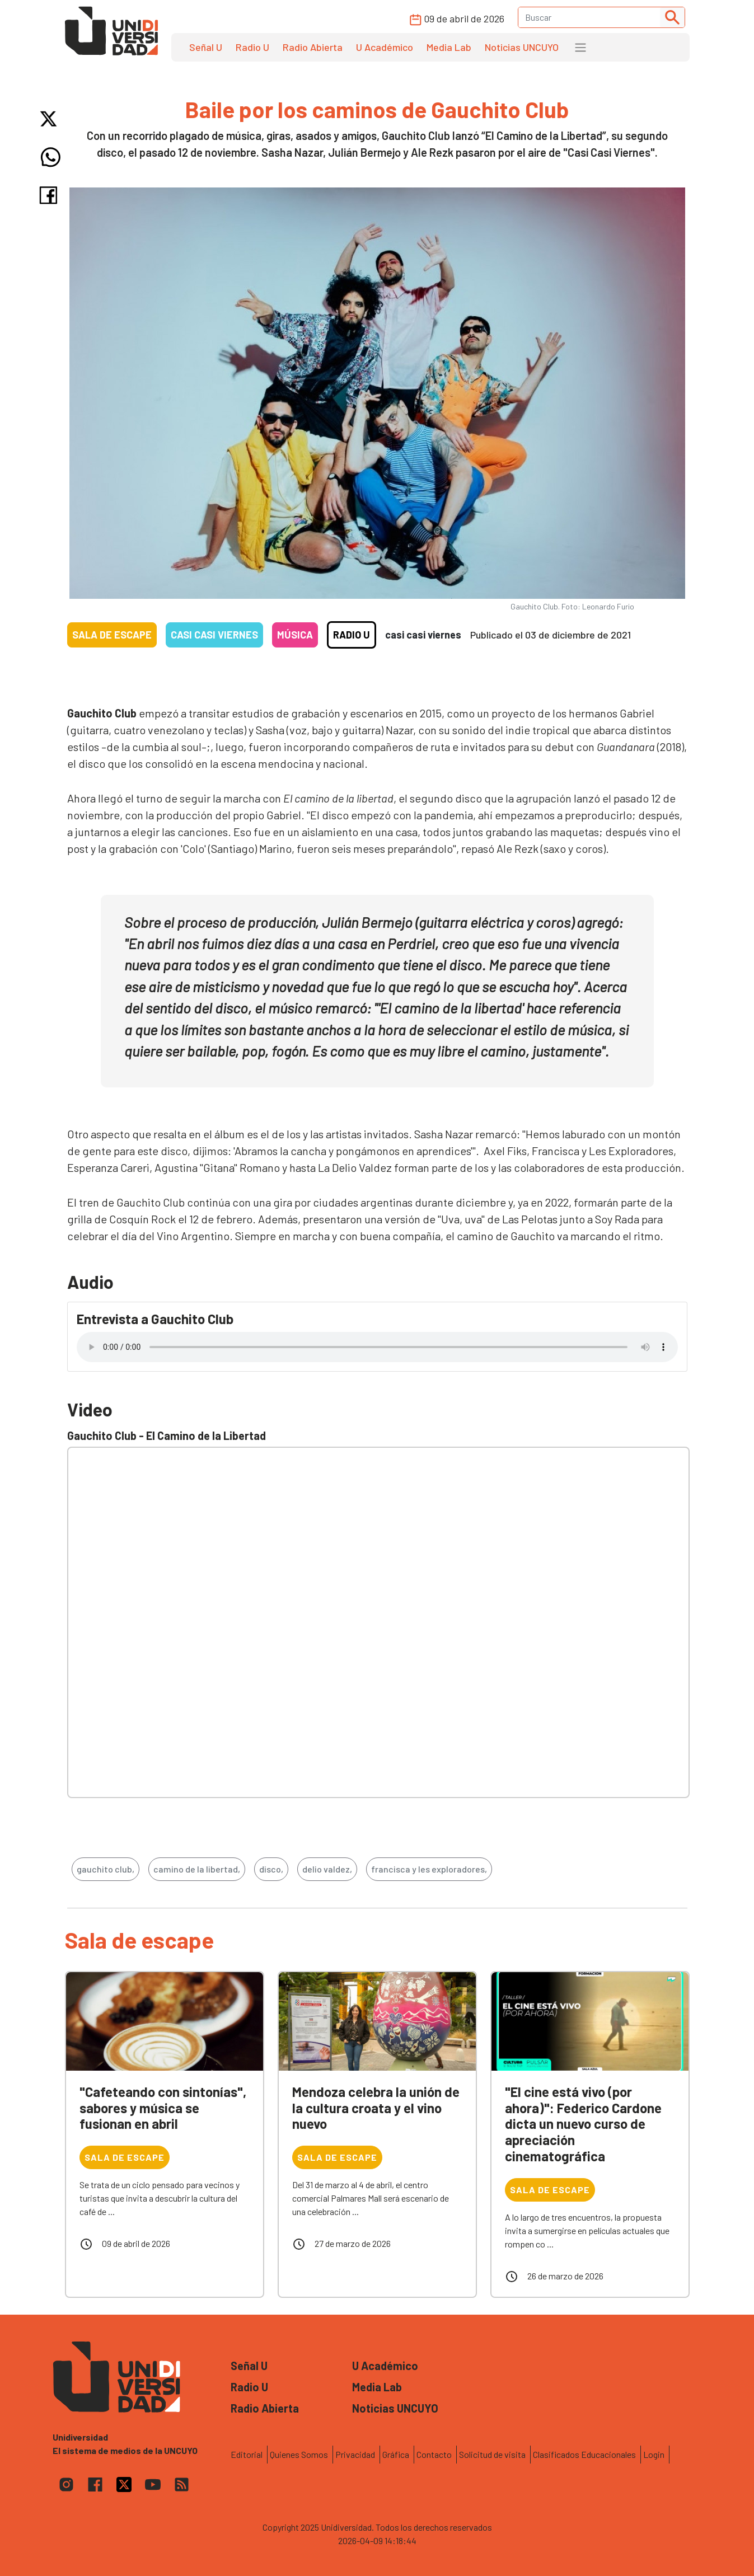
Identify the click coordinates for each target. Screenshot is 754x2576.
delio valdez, (327, 1869)
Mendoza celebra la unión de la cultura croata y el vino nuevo (376, 2108)
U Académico (384, 47)
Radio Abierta (313, 47)
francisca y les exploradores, (429, 1869)
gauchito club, (105, 1869)
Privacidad (355, 2454)
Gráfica (395, 2454)
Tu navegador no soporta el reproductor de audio (377, 1347)
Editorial (247, 2454)
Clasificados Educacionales (584, 2454)
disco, (271, 1869)
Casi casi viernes (214, 634)
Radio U (252, 47)
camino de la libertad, (196, 1869)
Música (295, 634)
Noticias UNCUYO (522, 47)
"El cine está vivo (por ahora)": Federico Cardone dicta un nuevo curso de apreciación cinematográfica (583, 2124)
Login (653, 2454)
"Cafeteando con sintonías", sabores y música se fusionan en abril (162, 2108)
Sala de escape (112, 634)
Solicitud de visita (492, 2454)
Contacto (434, 2454)
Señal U (205, 47)
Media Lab (449, 47)
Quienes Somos (299, 2454)
